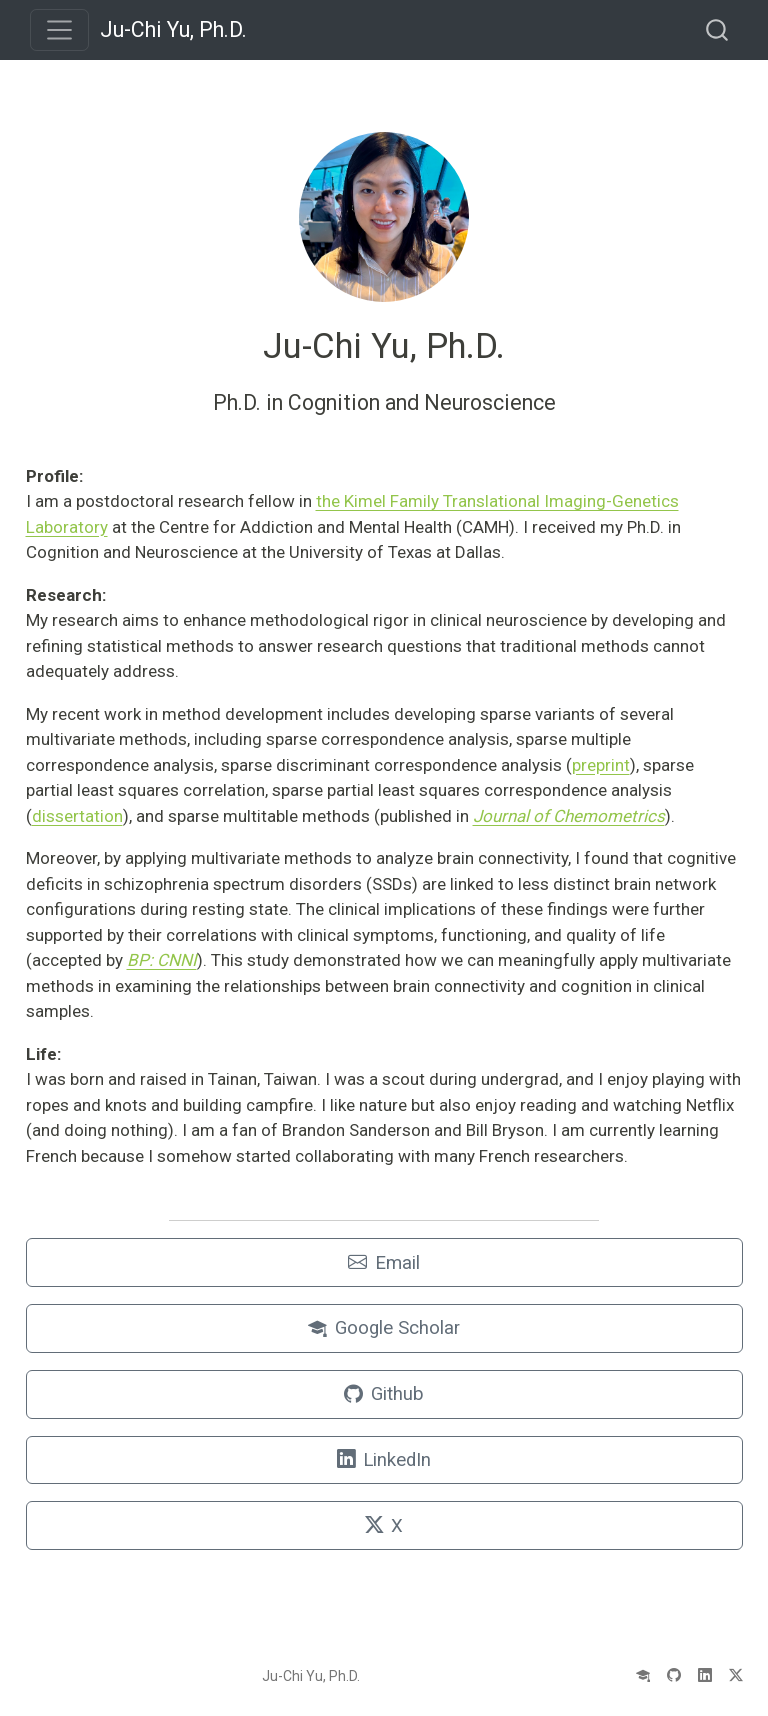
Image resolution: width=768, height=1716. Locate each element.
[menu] (59, 30)
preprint (601, 765)
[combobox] (718, 29)
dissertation (77, 816)
